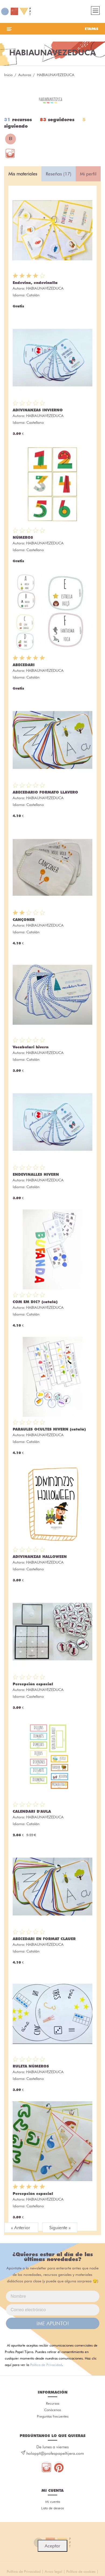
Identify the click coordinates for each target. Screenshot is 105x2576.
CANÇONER (24, 919)
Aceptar (52, 2545)
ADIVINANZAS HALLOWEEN (40, 1556)
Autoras (24, 75)
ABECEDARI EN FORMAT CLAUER (44, 1939)
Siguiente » (60, 2227)
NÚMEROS (23, 537)
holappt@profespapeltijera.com (55, 2453)
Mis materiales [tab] (22, 174)
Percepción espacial (33, 1684)
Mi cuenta (52, 2501)
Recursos (52, 2403)
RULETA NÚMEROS (31, 2066)
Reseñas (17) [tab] (58, 174)
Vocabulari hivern (30, 1047)
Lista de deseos (52, 2508)
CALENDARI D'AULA (32, 1811)
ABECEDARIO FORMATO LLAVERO (45, 792)
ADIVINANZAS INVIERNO (38, 410)
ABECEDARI (24, 665)
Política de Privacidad (46, 2365)
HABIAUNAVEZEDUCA (45, 288)
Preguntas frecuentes (52, 2416)
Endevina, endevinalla (35, 282)
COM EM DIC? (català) (35, 1302)
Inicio (8, 75)
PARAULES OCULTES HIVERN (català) (49, 1429)
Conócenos (52, 2410)
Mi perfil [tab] (88, 174)
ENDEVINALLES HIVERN (36, 1174)
